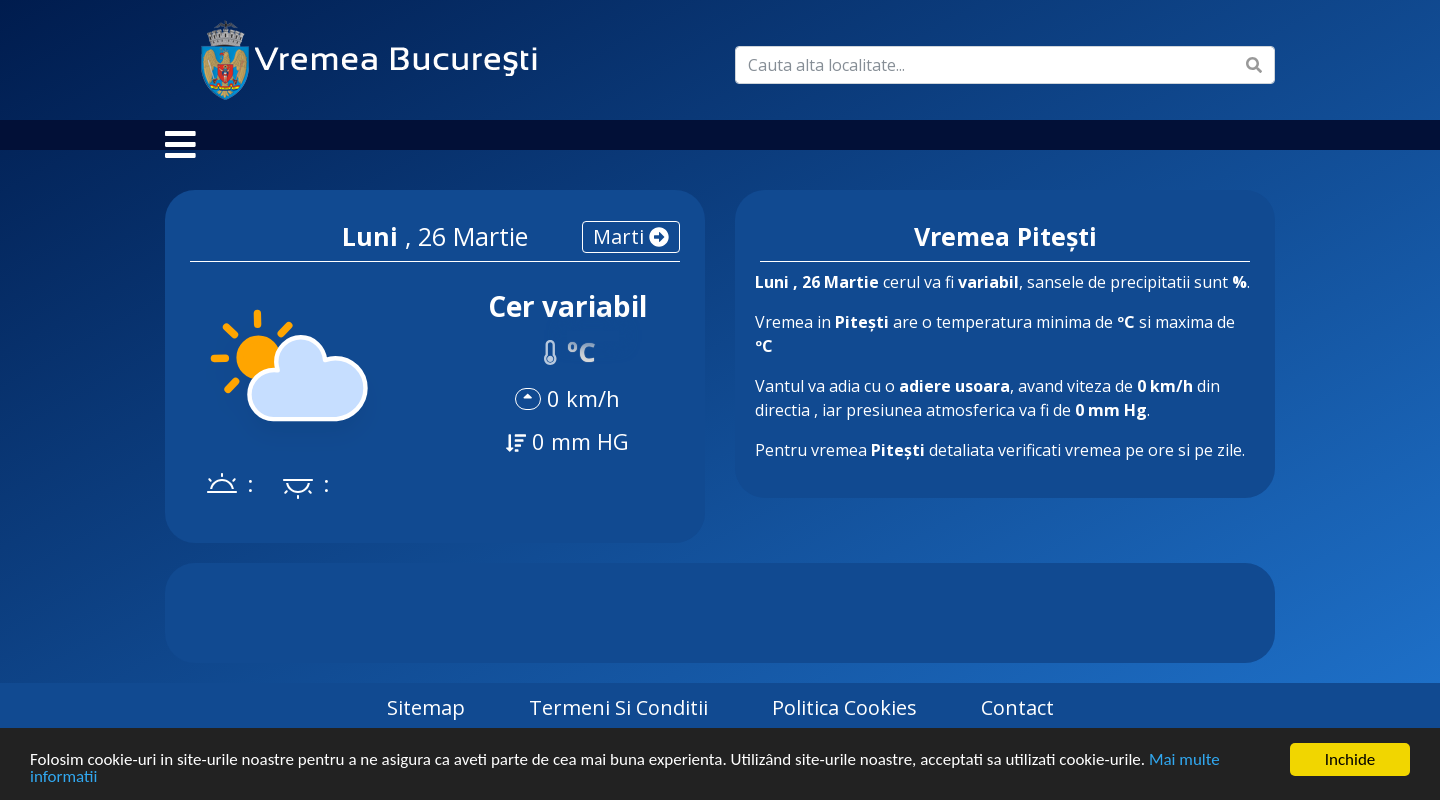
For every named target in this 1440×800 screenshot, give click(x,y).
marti (631, 256)
